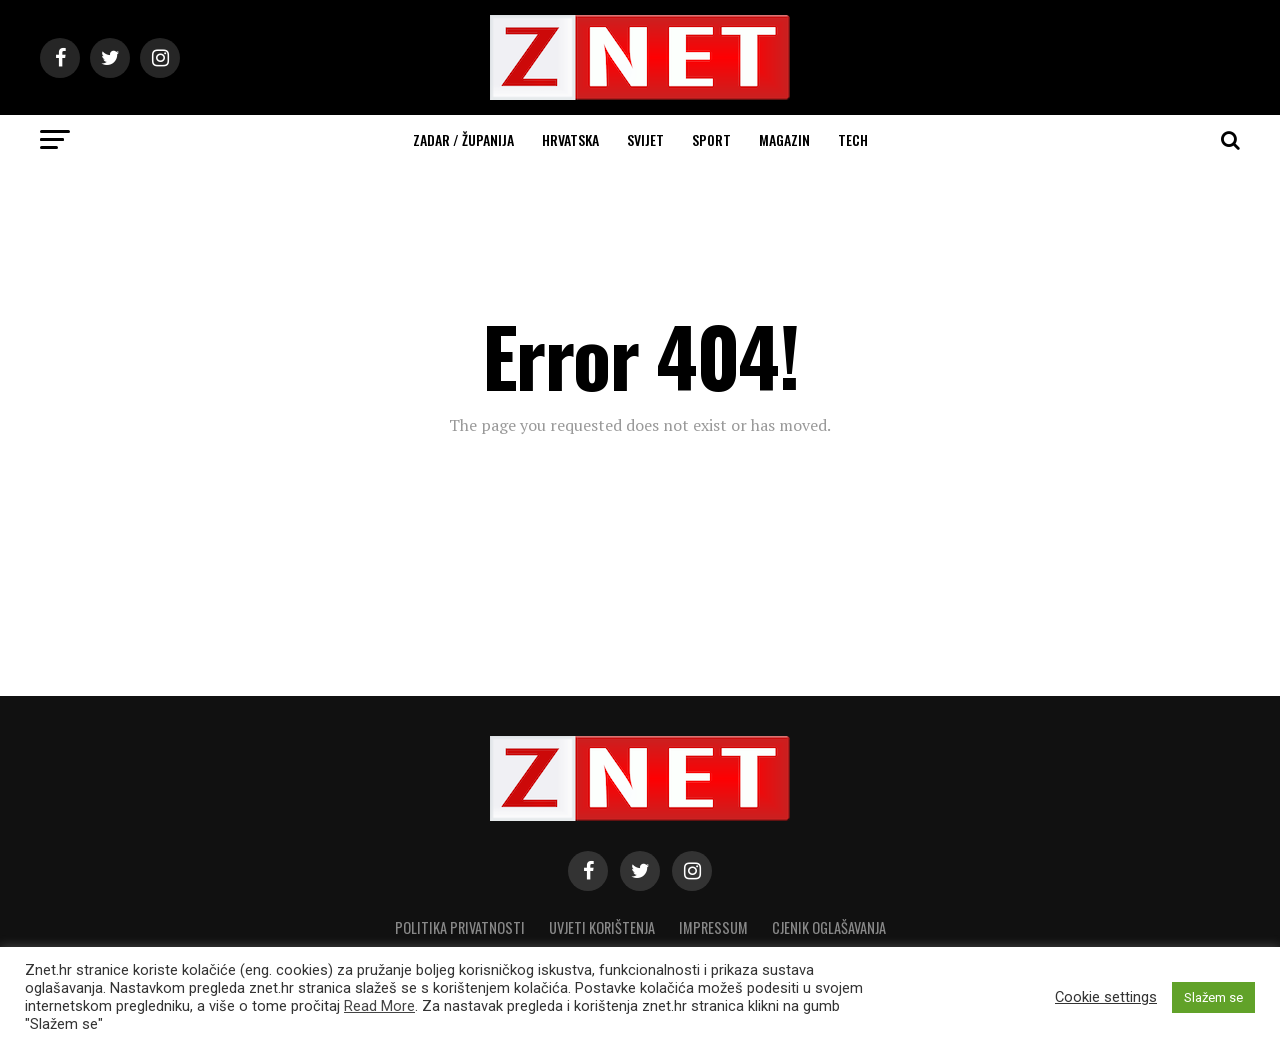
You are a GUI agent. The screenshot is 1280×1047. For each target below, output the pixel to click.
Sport (711, 139)
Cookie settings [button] (1106, 997)
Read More (379, 1006)
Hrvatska (570, 139)
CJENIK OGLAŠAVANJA (829, 927)
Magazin (784, 139)
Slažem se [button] (1213, 997)
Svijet (645, 139)
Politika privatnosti (460, 927)
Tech (853, 139)
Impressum (713, 927)
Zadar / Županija (463, 139)
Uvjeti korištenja (602, 927)
